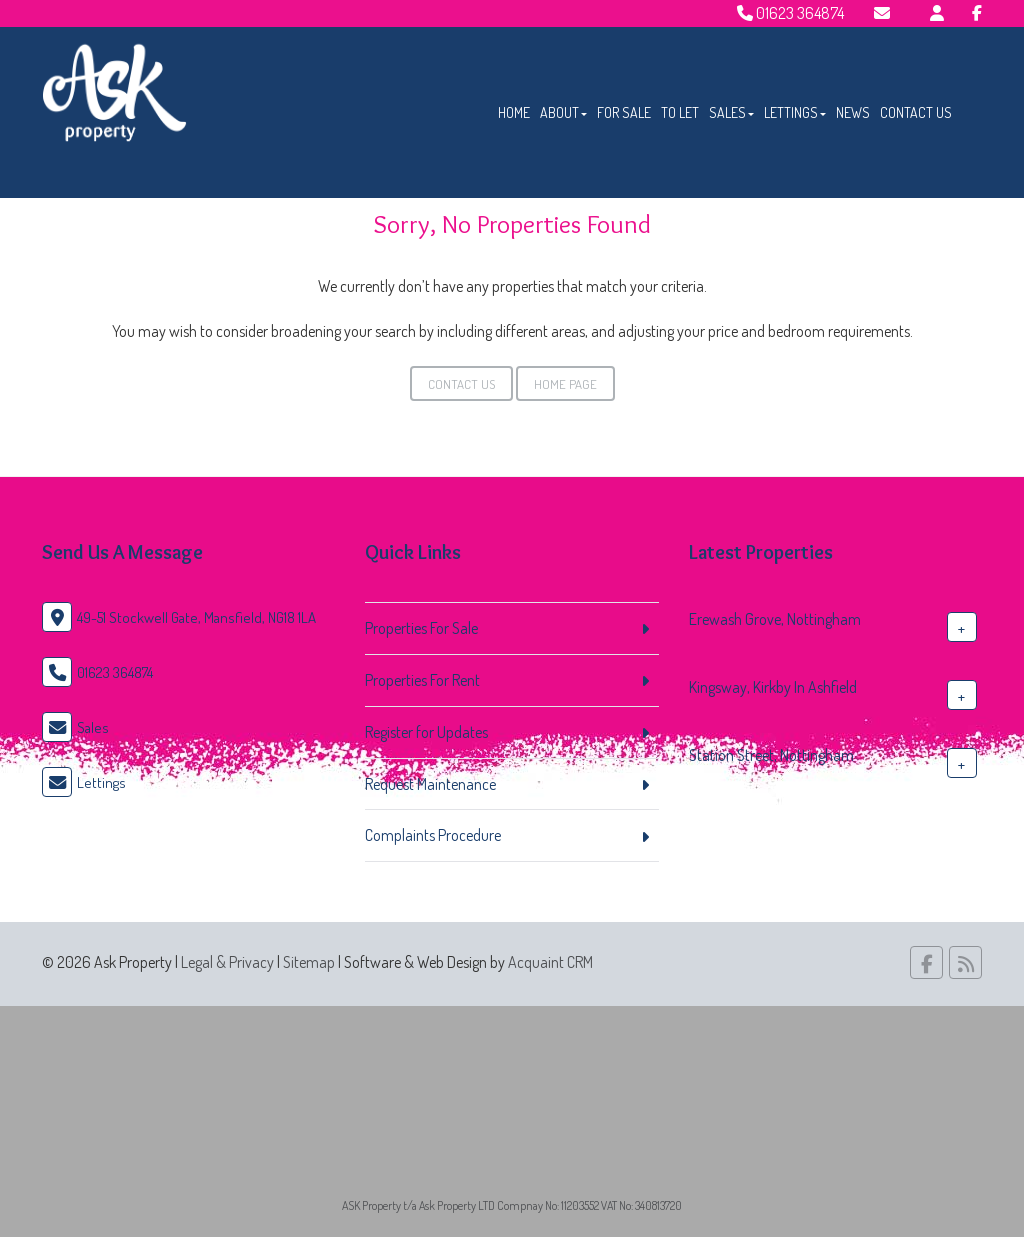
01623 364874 (790, 13)
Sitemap (309, 962)
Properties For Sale (421, 628)
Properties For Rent (422, 680)
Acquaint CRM (550, 962)
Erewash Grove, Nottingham (775, 619)
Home (514, 112)
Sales (731, 112)
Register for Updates (426, 732)
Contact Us (916, 112)
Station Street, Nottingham (771, 755)
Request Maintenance (430, 784)
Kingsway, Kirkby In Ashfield (773, 687)
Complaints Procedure (433, 835)
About (563, 112)
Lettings (795, 112)
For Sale (624, 112)
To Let (680, 112)
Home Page (565, 384)
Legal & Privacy (227, 962)
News (853, 112)
